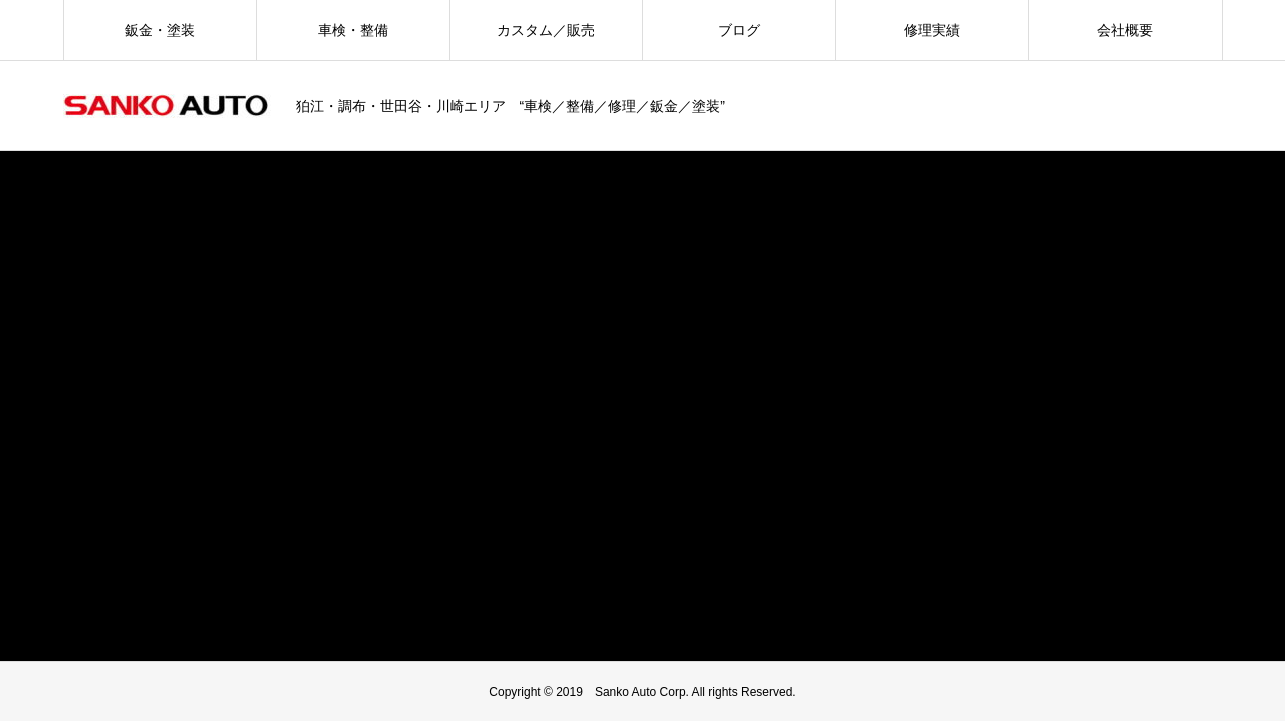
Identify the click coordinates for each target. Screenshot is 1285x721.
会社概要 (1125, 30)
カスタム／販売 (546, 30)
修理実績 (932, 30)
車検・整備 (353, 30)
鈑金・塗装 (160, 30)
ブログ (739, 30)
